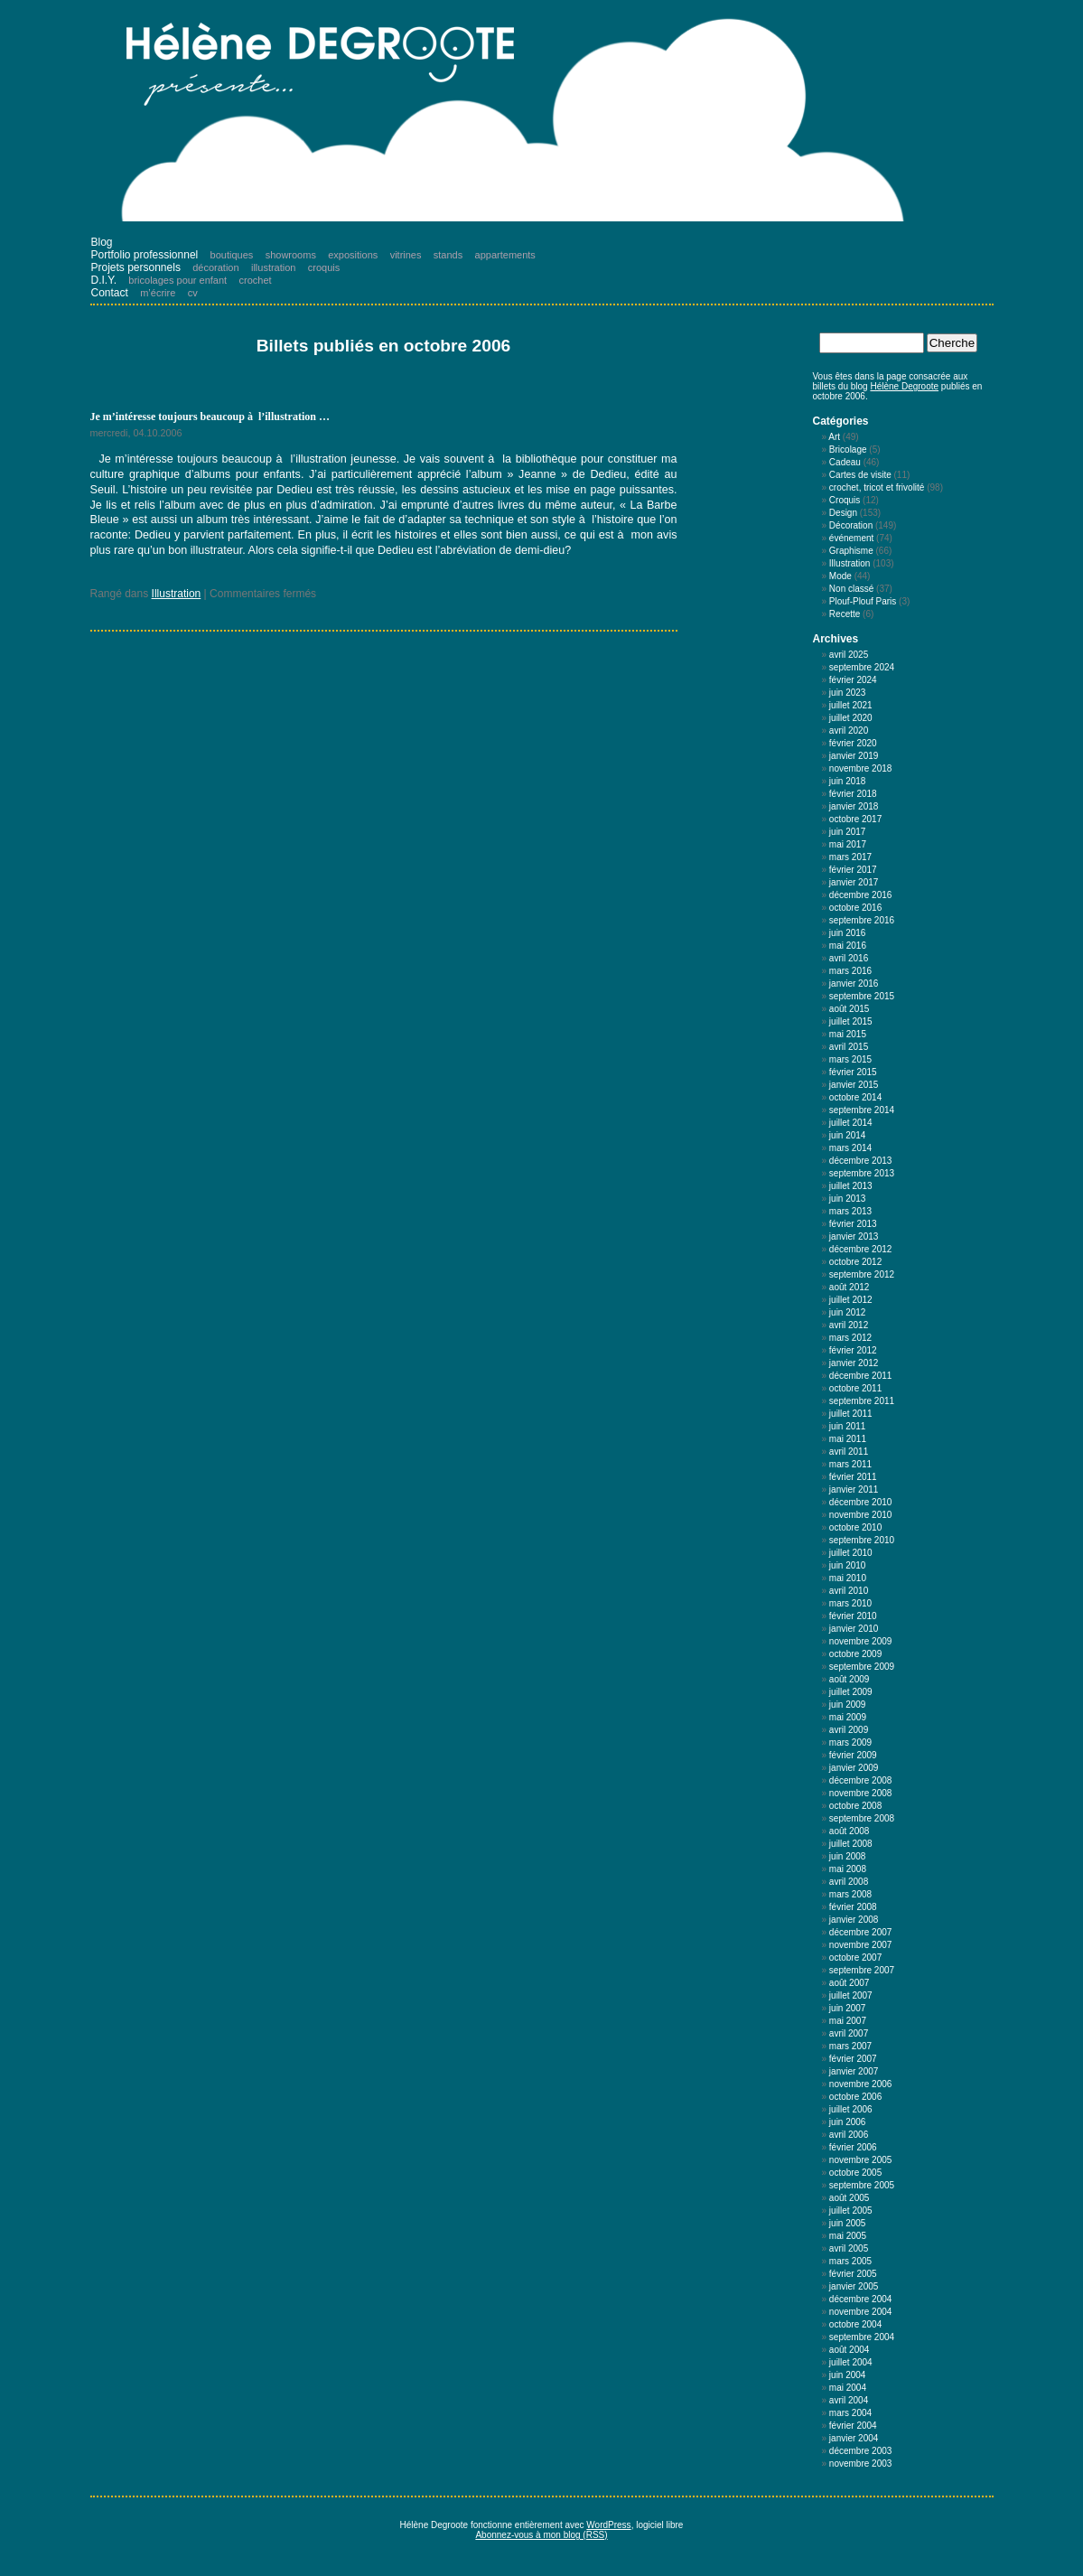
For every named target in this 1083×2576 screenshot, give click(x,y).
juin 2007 (847, 2008)
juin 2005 (847, 2223)
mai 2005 (847, 2236)
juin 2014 (847, 1135)
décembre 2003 (860, 2451)
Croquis (844, 500)
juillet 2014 (851, 1123)
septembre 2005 (861, 2185)
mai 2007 (847, 2021)
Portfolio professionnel (145, 254)
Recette (844, 614)
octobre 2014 (855, 1097)
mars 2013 (850, 1211)
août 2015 (849, 1009)
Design (843, 513)
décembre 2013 (860, 1161)
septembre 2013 (861, 1173)
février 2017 (853, 870)
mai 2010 (847, 1578)
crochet (255, 280)
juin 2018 (847, 781)
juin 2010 (847, 1565)
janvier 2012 (853, 1363)
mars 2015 (850, 1059)
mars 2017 (850, 857)
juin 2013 (847, 1199)
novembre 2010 (860, 1515)
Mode (840, 576)
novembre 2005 (860, 2160)
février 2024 (853, 680)
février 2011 (853, 1477)
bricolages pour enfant (177, 280)
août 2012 (849, 1287)
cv (193, 292)
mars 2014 (850, 1148)
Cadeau (845, 462)
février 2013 (853, 1224)
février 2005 (853, 2274)
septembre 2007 (861, 1970)
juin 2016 (847, 933)
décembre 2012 (860, 1249)
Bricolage (848, 449)
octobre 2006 (855, 2097)
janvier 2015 (853, 1085)
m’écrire (157, 292)
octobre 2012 (855, 1262)
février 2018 (853, 794)
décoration (215, 267)
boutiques (232, 254)
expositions (353, 254)
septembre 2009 (861, 1667)
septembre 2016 (861, 920)
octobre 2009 (855, 1654)
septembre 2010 (861, 1540)
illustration (273, 267)
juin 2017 (847, 832)
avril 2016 (848, 958)
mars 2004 (850, 2413)
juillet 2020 (851, 718)
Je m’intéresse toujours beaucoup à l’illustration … (210, 416)
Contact (109, 292)
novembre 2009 (860, 1641)
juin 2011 (847, 1426)
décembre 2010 (860, 1502)
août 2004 (849, 2350)
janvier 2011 (853, 1489)
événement (851, 538)
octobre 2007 (855, 1957)
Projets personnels (136, 267)
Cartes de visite (860, 475)
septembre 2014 (861, 1110)
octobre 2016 (855, 908)
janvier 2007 (853, 2071)
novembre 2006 (860, 2084)
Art (834, 437)
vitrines (406, 254)
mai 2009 (847, 1717)
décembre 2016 (860, 895)
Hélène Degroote (904, 386)
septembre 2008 (861, 1818)
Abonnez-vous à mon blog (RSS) (541, 2535)
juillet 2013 (851, 1186)
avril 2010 (848, 1591)
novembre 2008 (860, 1793)
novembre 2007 (860, 1945)
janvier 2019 (853, 756)
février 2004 (853, 2426)
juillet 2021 (851, 705)
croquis (324, 267)
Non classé (851, 589)
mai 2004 (847, 2388)
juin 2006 (847, 2122)
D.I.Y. (104, 280)
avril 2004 (848, 2400)
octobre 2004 (855, 2324)
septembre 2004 (861, 2337)
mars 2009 (850, 1742)
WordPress (608, 2525)
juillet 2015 (851, 1021)
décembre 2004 (860, 2299)
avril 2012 (848, 1325)
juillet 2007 (851, 1995)
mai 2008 (847, 1869)
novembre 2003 (860, 2463)
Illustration (176, 593)
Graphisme (851, 551)
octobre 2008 (855, 1806)
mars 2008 (850, 1894)
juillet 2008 (851, 1844)
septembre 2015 (861, 996)
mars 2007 (850, 2046)
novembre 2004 (860, 2312)
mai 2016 (847, 946)
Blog (102, 242)
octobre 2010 (855, 1527)
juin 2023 (847, 693)
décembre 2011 (860, 1376)
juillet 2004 (851, 2362)
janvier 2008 (853, 1920)
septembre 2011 (861, 1401)
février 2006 (853, 2147)
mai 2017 (847, 844)
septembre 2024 (861, 667)
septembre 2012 (861, 1274)
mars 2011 (850, 1464)
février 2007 (853, 2059)
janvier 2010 (853, 1629)
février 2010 (853, 1616)
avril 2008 (848, 1882)
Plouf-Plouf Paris (862, 601)
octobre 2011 (855, 1388)
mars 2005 (850, 2261)
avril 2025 (848, 655)
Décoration (851, 525)
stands (448, 254)
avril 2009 (848, 1730)
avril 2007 (848, 2033)
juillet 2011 (851, 1414)
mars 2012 (850, 1338)
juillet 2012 (851, 1300)
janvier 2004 (853, 2438)
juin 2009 (847, 1705)
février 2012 (853, 1350)
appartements (505, 254)
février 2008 (853, 1907)
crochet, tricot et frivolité (877, 487)
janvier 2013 (853, 1236)
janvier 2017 (853, 882)
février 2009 (853, 1755)
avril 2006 (848, 2135)
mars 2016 (850, 971)
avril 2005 (848, 2248)
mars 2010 (850, 1603)
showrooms (291, 254)
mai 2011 (847, 1439)
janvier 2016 (853, 983)
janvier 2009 (853, 1768)
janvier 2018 (853, 806)
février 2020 (853, 743)
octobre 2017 (855, 819)
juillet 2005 (851, 2210)
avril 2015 (848, 1047)
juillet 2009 (851, 1692)
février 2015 (853, 1072)
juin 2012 (847, 1312)
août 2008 (849, 1831)
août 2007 (849, 1983)
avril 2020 (848, 730)
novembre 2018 (860, 768)
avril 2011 (848, 1452)
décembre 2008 (860, 1780)
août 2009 (849, 1679)
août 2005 (849, 2198)
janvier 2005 (853, 2286)
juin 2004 (847, 2375)
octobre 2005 (855, 2173)
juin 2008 (847, 1856)
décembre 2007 (860, 1932)
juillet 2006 (851, 2109)
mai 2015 (847, 1034)
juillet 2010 (851, 1553)
